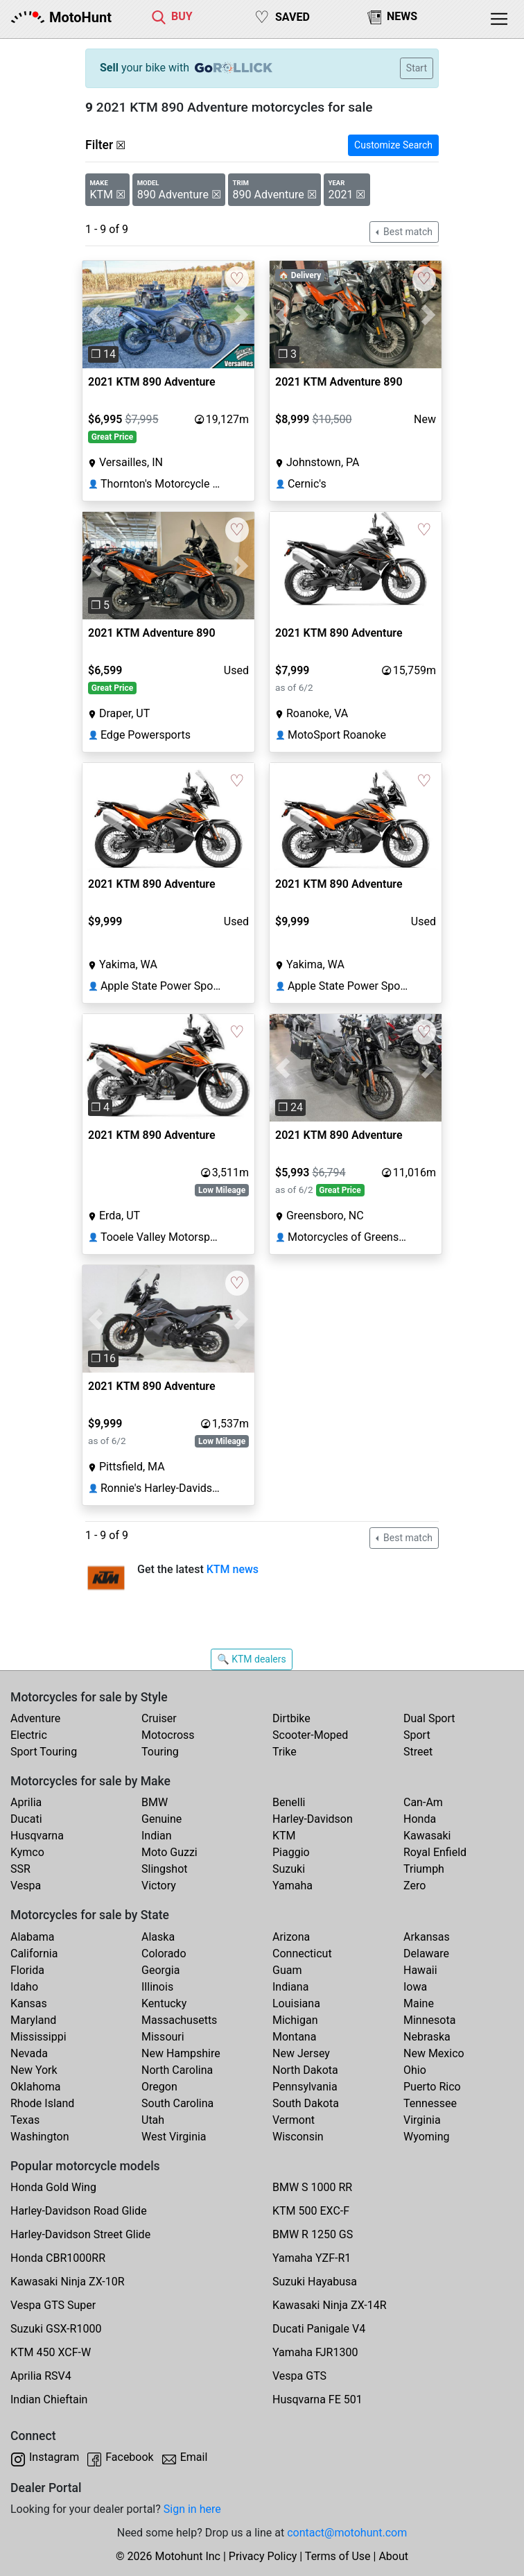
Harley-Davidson (312, 1819)
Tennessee (430, 2103)
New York (34, 2070)
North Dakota (305, 2070)
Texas (25, 2120)
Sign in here (192, 2509)
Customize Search (393, 145)
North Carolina (177, 2070)
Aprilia (26, 1802)
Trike (284, 1751)
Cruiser (159, 1718)
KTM (284, 1835)
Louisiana (296, 2003)
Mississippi (38, 2036)
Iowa (415, 1986)
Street (418, 1751)
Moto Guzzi (169, 1852)
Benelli (288, 1802)
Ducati (26, 1819)
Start (416, 68)
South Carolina (177, 2103)
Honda (419, 1819)
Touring (160, 1751)
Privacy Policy (263, 2556)
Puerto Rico (432, 2086)
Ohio (414, 2070)
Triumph (423, 1868)
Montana (294, 2036)
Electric (28, 1735)
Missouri (162, 2036)
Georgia (160, 1970)
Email (194, 2457)
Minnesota (429, 2020)
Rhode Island (42, 2103)
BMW (154, 1802)
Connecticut (302, 1953)
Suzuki (288, 1868)
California (34, 1953)
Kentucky (163, 2003)
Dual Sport (429, 1718)
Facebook (129, 2457)
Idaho (24, 1986)
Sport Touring (43, 1751)
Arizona (291, 1936)
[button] (95, 314)
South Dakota (305, 2103)
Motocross (168, 1735)
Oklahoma (35, 2086)
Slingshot (164, 1868)
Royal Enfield (434, 1852)
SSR (20, 1868)
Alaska (158, 1936)
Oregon (159, 2086)
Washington (39, 2136)
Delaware (426, 1953)
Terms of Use (338, 2556)
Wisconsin (298, 2136)
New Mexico (433, 2053)
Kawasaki (427, 1835)
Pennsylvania (305, 2086)
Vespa (25, 1885)
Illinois (157, 1986)
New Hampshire (180, 2053)
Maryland (33, 2020)
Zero (414, 1885)
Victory (158, 1885)
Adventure (35, 1718)
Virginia (422, 2120)
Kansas (28, 2003)
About (393, 2556)
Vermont (293, 2120)
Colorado (163, 1953)
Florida (27, 1970)
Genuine (161, 1819)
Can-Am (423, 1802)
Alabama (32, 1936)
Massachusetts (179, 2020)
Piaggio (291, 1852)
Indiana (290, 1986)
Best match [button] (407, 231)
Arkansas (426, 1936)
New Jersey (301, 2053)
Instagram (54, 2457)
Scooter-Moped (310, 1735)
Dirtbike (291, 1718)
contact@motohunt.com (347, 2532)
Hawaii (420, 1970)
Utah (152, 2120)
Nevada (29, 2053)
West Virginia (174, 2136)
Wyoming (426, 2136)
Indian (156, 1835)
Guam (287, 1970)
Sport (416, 1735)
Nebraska (427, 2036)
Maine (418, 2003)
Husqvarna (37, 1835)
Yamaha (292, 1885)
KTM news (233, 1569)
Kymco (27, 1852)
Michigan (294, 2020)
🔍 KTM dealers (251, 1659)
